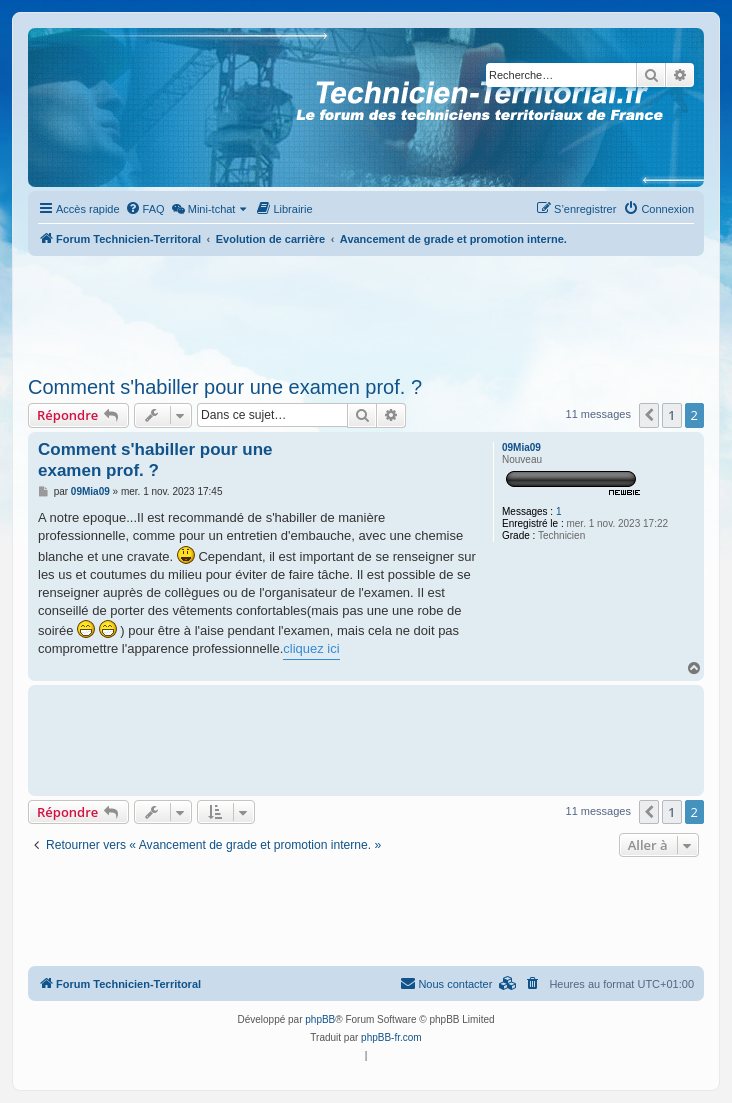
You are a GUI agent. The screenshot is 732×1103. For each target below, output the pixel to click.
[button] (649, 415)
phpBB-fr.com (391, 1037)
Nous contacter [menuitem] (446, 983)
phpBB (320, 1019)
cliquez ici (311, 648)
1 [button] (671, 415)
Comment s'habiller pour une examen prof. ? (225, 387)
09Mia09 (521, 447)
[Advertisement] (366, 310)
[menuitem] (145, 209)
